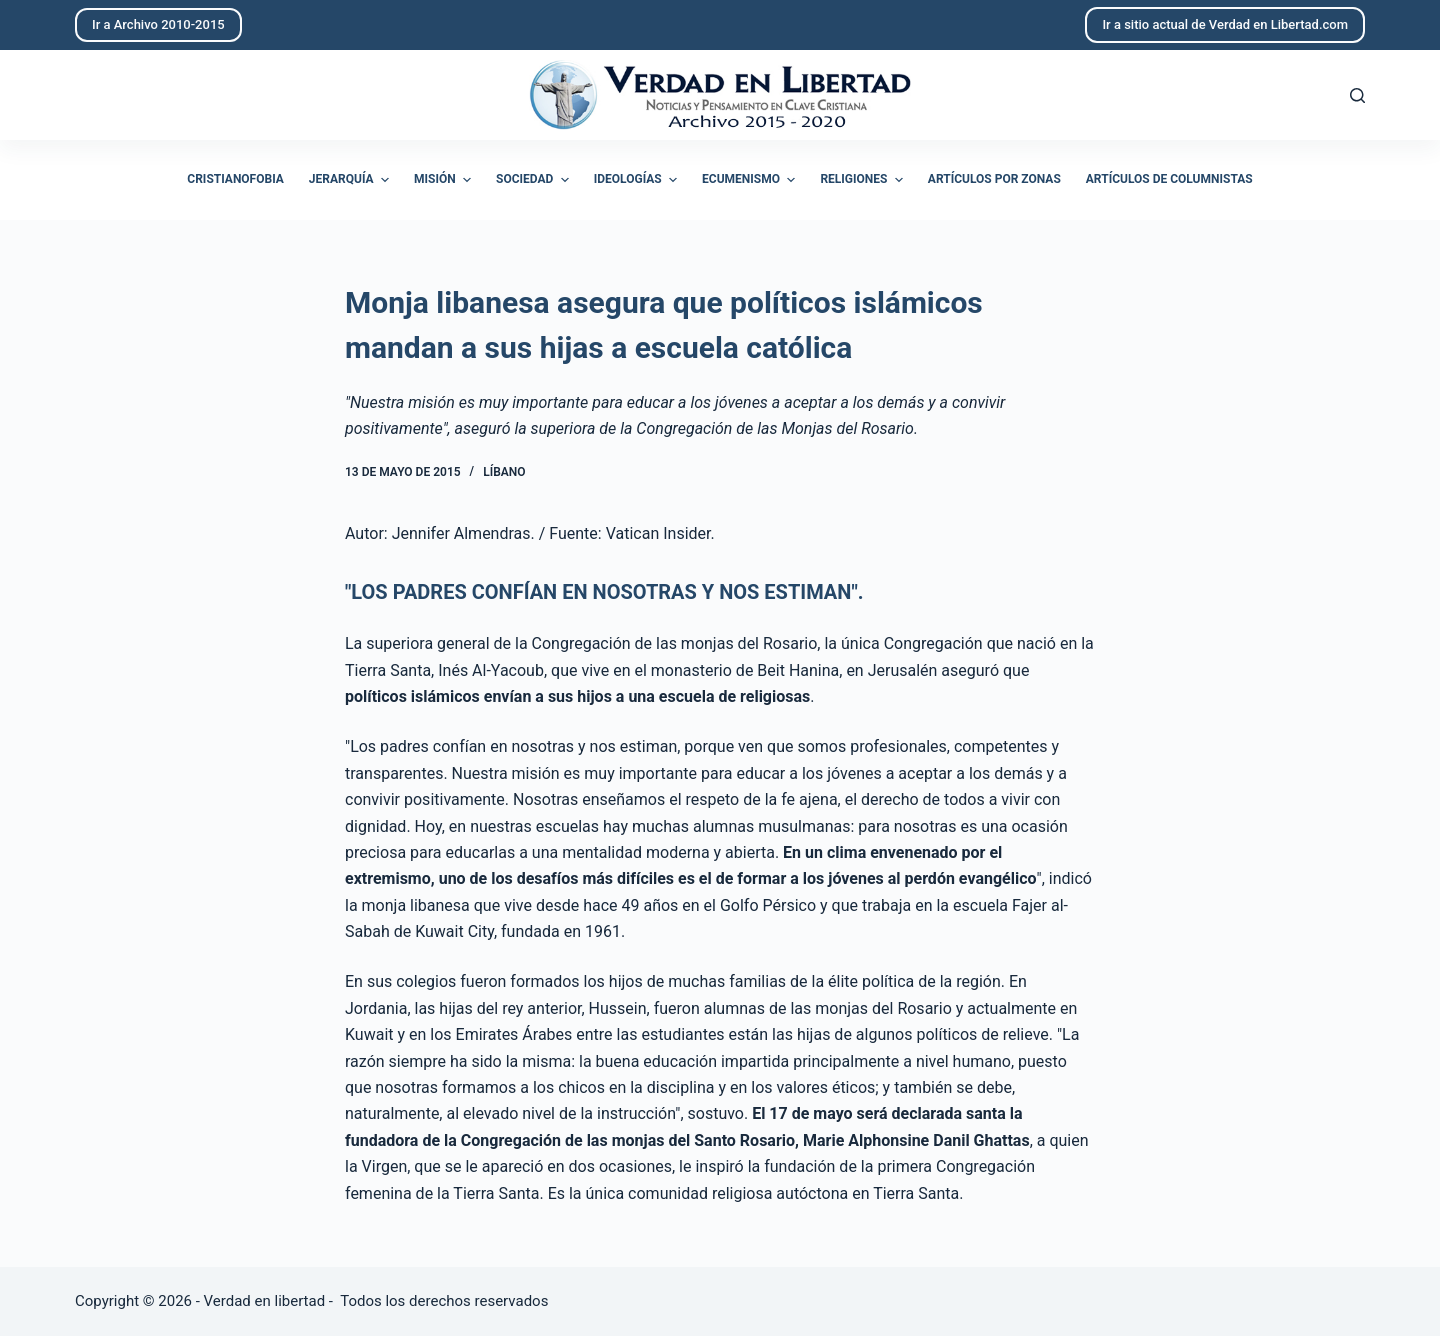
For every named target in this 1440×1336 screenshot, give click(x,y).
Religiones (863, 180)
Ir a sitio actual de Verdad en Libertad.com (1225, 24)
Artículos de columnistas (1169, 179)
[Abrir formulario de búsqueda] (1357, 95)
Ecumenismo (751, 180)
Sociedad (535, 180)
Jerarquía (351, 180)
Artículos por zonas (994, 179)
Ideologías (638, 180)
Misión (445, 180)
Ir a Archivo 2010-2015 (158, 24)
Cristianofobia (235, 179)
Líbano (504, 472)
